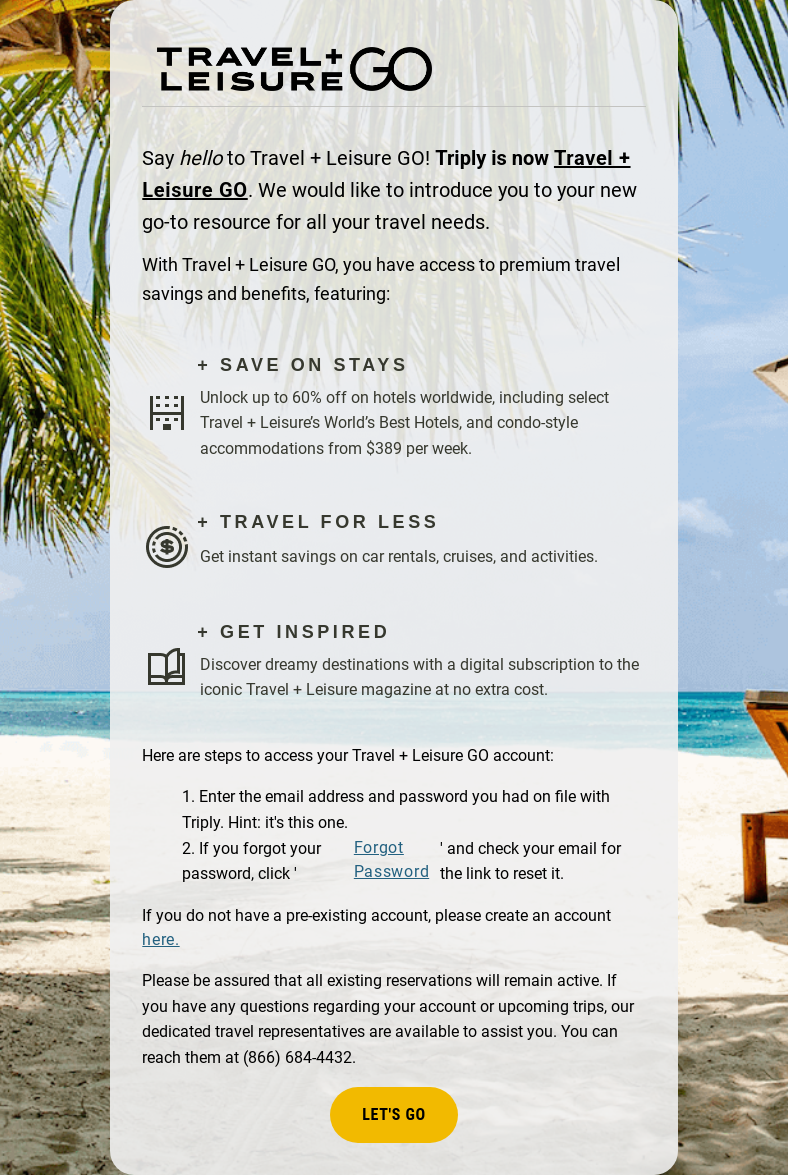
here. (160, 939)
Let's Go (394, 1114)
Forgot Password (391, 859)
